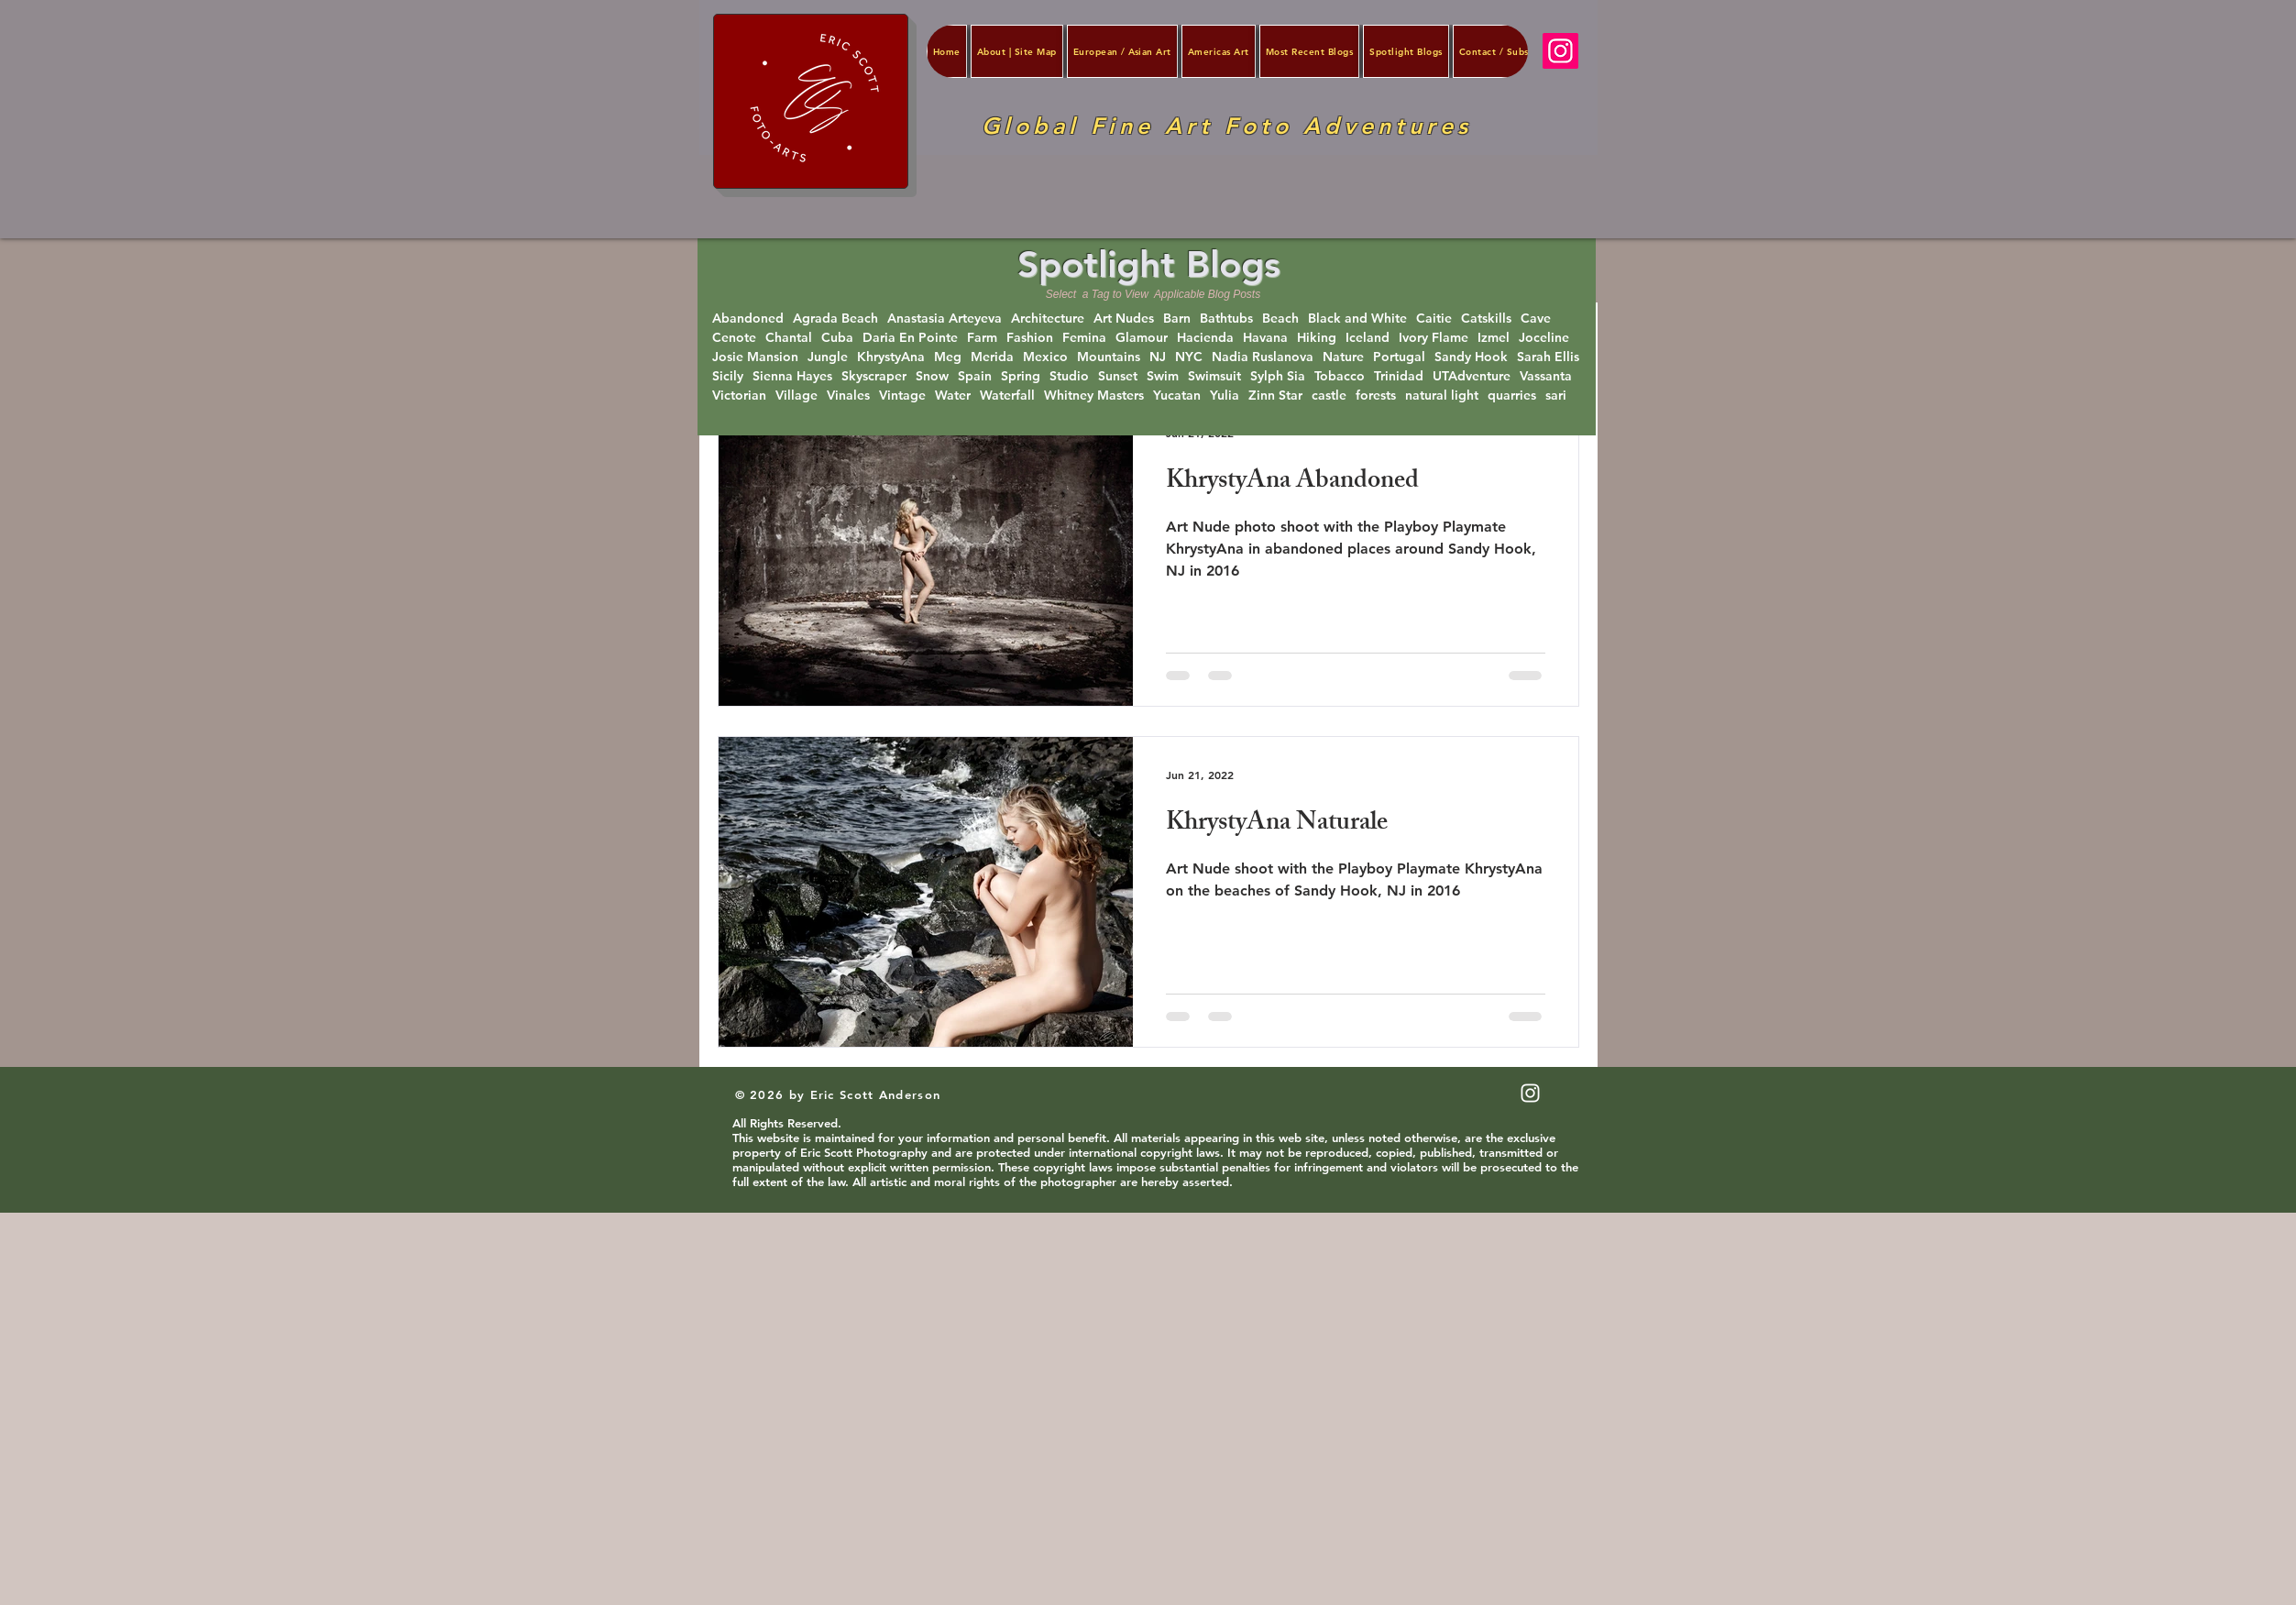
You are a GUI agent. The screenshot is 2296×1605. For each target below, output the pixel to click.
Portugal (1399, 357)
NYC (1189, 357)
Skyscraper (873, 376)
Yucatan (1177, 395)
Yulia (1224, 395)
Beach (1280, 318)
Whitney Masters (1094, 395)
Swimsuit (1214, 376)
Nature (1343, 357)
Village (796, 395)
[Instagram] (1560, 51)
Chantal (788, 338)
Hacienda (1205, 338)
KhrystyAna (891, 357)
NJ (1157, 357)
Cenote (734, 338)
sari (1555, 395)
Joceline (1544, 338)
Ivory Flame (1433, 338)
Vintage (902, 395)
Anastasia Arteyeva (944, 318)
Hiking (1316, 338)
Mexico (1045, 357)
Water (953, 395)
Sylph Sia (1277, 376)
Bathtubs (1226, 318)
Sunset (1117, 376)
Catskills (1486, 318)
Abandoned (748, 318)
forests (1376, 395)
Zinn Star (1275, 395)
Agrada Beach (835, 318)
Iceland (1368, 338)
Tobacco (1339, 376)
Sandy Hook (1471, 357)
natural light (1441, 395)
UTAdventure (1472, 376)
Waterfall (1007, 395)
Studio (1069, 376)
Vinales (848, 395)
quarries (1512, 395)
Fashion (1029, 338)
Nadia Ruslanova (1262, 357)
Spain (975, 376)
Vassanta (1546, 376)
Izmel (1494, 338)
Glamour (1141, 338)
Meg (947, 357)
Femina (1084, 338)
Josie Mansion (755, 357)
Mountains (1108, 357)
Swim (1163, 376)
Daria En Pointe (910, 338)
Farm (982, 338)
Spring (1020, 376)
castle (1329, 395)
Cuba (837, 338)
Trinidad (1398, 376)
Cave (1536, 318)
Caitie (1434, 318)
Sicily (727, 376)
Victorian (739, 395)
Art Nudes (1123, 318)
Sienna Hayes (792, 376)
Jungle (827, 357)
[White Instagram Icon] (1530, 1093)
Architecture (1047, 318)
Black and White (1357, 318)
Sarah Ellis (1548, 357)
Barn (1177, 318)
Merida (992, 357)
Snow (932, 376)
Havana (1265, 338)
